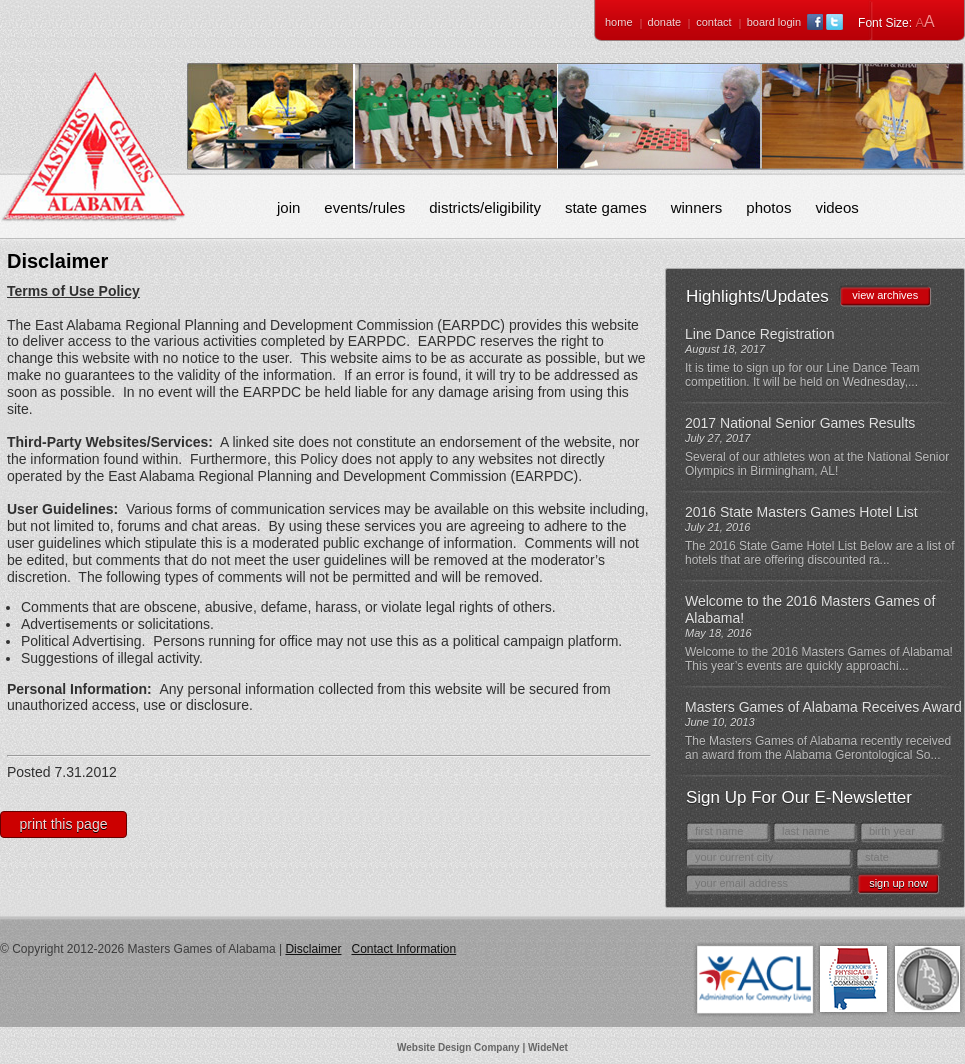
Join (288, 207)
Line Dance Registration (759, 334)
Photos (768, 207)
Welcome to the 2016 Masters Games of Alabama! (810, 609)
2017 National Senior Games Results (800, 423)
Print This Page (64, 824)
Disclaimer (313, 949)
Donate (665, 22)
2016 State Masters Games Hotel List (801, 512)
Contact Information (403, 949)
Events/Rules (364, 207)
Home (619, 22)
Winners (697, 207)
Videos (836, 207)
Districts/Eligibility (485, 207)
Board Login (774, 22)
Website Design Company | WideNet (482, 1047)
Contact (713, 22)
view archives (885, 295)
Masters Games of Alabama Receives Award (823, 707)
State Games (606, 207)
